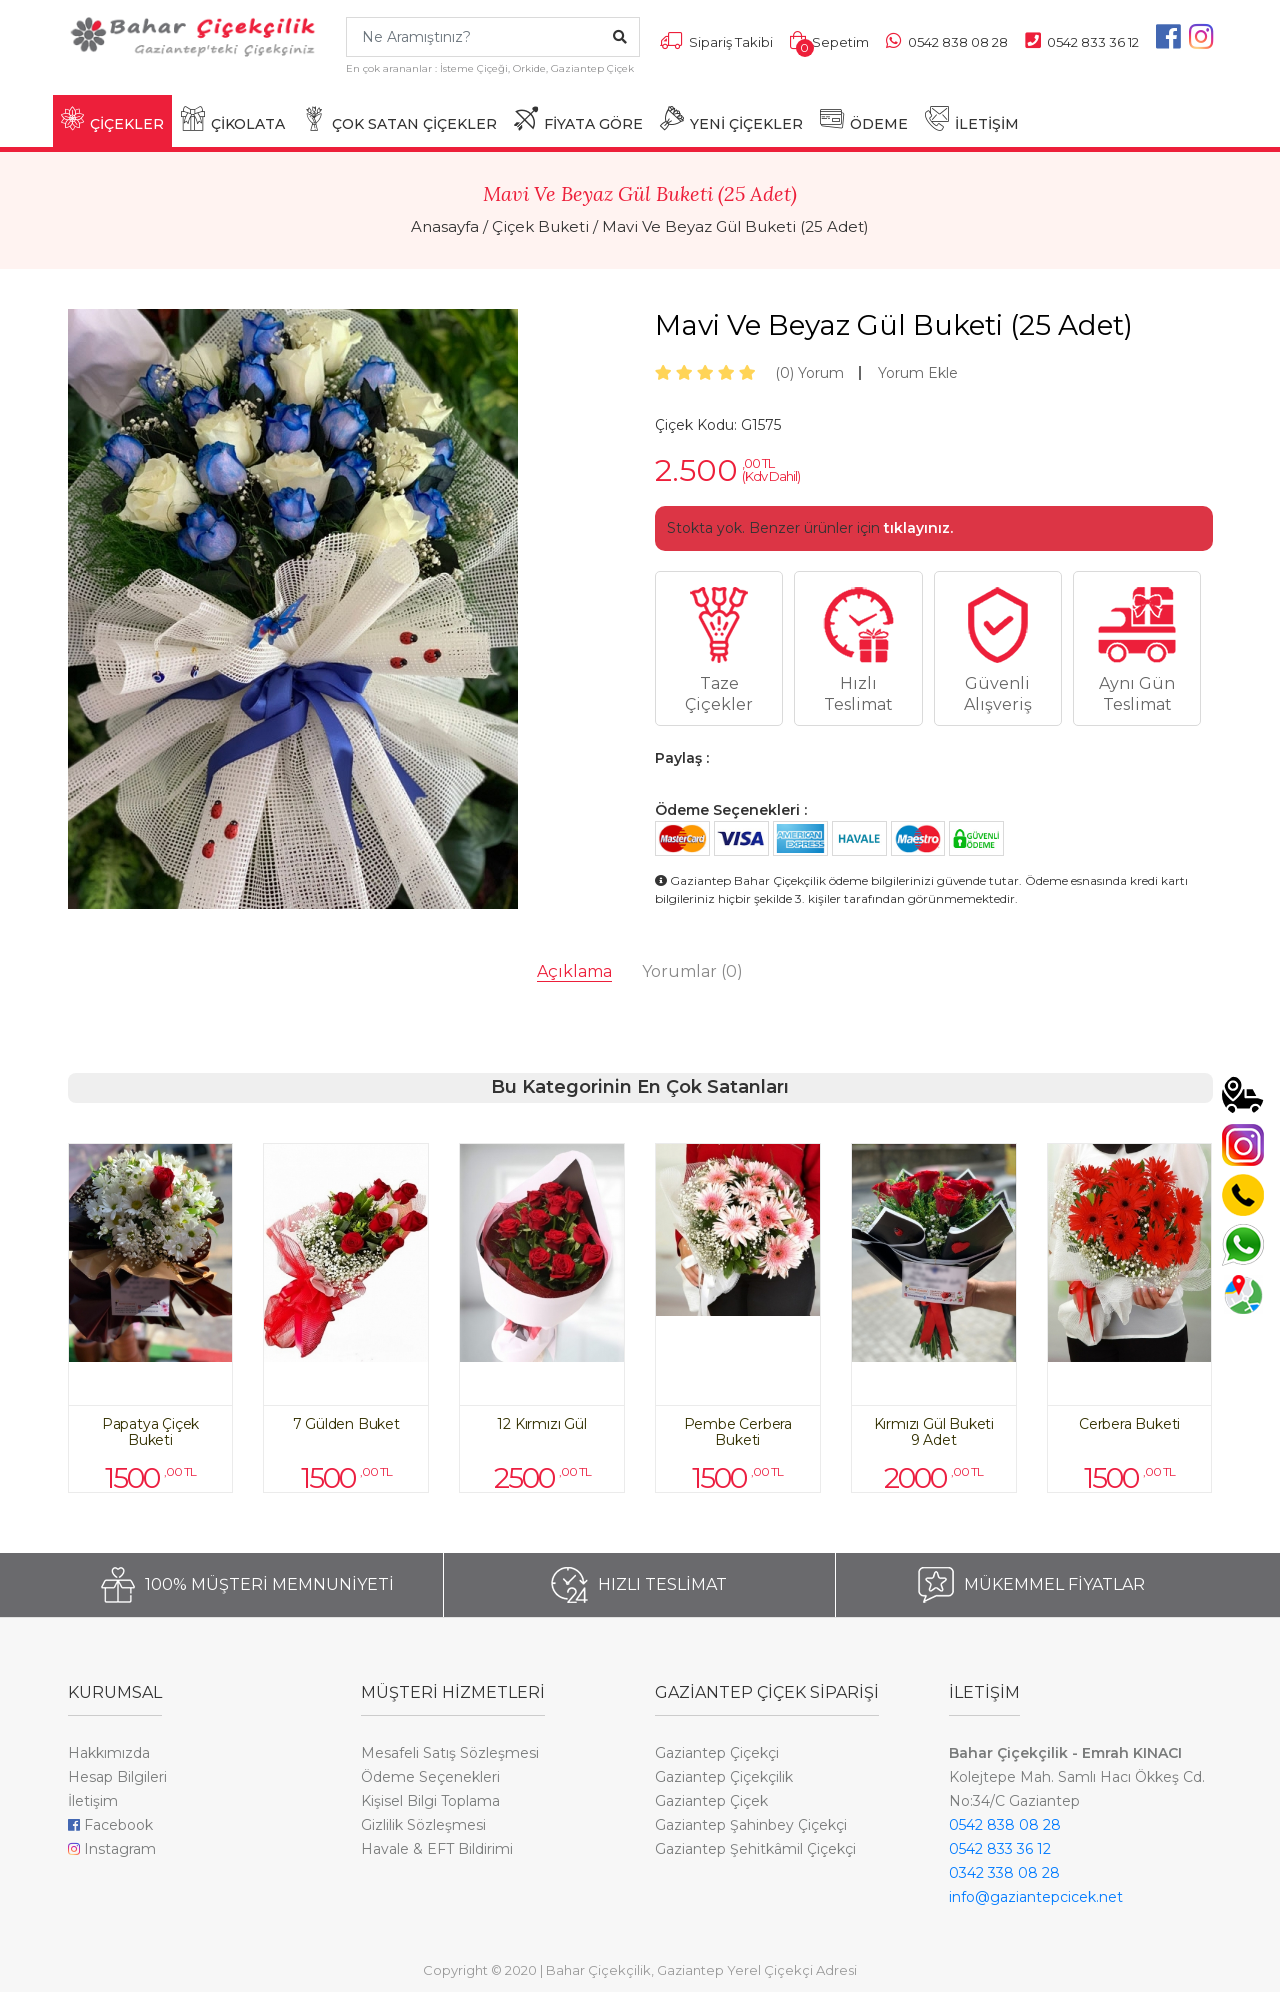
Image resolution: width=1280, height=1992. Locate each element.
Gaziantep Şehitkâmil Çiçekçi (755, 1849)
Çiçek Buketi (540, 226)
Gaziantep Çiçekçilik (724, 1777)
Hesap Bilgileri (117, 1777)
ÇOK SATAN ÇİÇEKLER (399, 119)
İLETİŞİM (972, 119)
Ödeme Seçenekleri (430, 1777)
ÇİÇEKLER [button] (112, 119)
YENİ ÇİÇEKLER (731, 119)
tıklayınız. (918, 528)
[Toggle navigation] (79, 85)
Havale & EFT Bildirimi (437, 1849)
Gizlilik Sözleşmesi (423, 1825)
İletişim (93, 1801)
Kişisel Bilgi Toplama (430, 1801)
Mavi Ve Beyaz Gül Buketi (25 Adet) (735, 226)
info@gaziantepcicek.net (1036, 1897)
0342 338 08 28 (1004, 1873)
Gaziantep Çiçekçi (717, 1753)
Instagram (112, 1849)
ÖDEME (864, 119)
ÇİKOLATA (233, 119)
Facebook (110, 1825)
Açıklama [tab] (574, 971)
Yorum (809, 373)
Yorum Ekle (918, 373)
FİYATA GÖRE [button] (578, 119)
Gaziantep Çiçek (711, 1801)
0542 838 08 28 (1005, 1825)
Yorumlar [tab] (692, 971)
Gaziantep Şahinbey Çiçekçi (751, 1825)
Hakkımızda (109, 1753)
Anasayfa (445, 226)
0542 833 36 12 (1000, 1849)
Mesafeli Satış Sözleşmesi (450, 1753)
